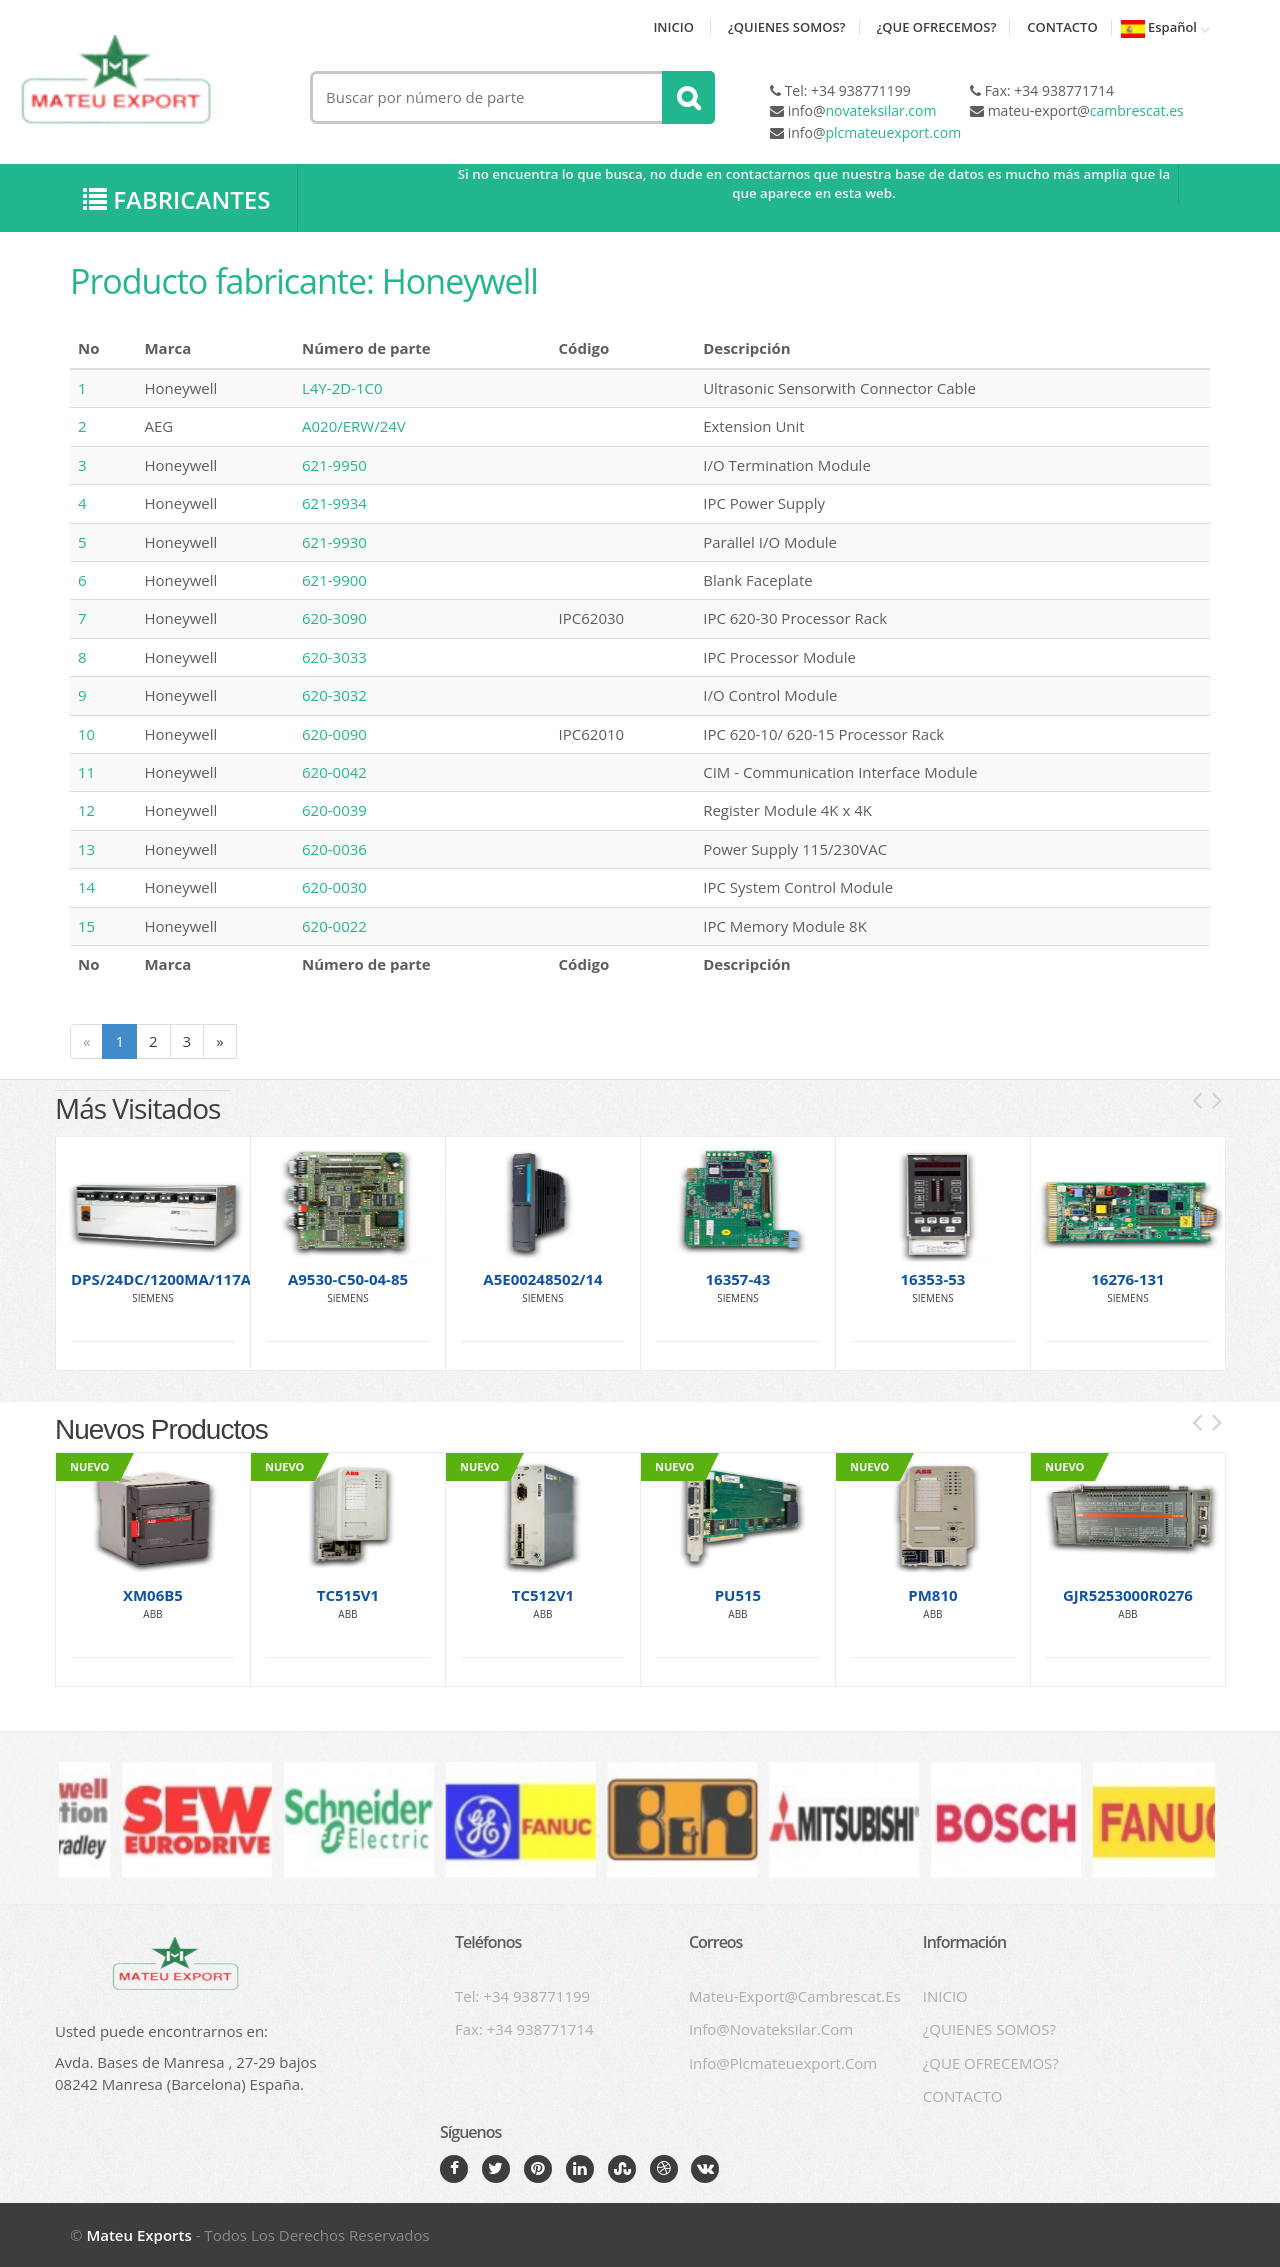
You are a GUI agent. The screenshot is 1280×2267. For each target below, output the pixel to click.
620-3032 (334, 696)
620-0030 (334, 888)
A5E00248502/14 (542, 1279)
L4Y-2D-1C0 (342, 389)
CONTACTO (1062, 27)
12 (86, 811)
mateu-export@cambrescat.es (795, 1996)
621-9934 (334, 504)
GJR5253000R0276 (1128, 1595)
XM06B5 (153, 1595)
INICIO (673, 27)
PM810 (932, 1595)
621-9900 (334, 581)
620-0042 (334, 773)
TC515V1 (348, 1595)
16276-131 (1127, 1279)
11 (86, 773)
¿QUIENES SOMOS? (787, 27)
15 (86, 927)
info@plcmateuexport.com (783, 2063)
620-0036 (334, 850)
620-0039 (334, 811)
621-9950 (334, 465)
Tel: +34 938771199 (522, 1996)
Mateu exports (138, 2235)
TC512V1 (543, 1595)
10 (86, 734)
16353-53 (933, 1279)
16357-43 (738, 1279)
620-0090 (334, 734)
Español (1159, 29)
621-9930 (334, 542)
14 (86, 888)
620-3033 (334, 658)
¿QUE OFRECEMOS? (936, 27)
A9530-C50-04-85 (348, 1279)
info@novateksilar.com (771, 2029)
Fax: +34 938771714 (524, 2029)
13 (86, 850)
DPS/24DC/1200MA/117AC (166, 1279)
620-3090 (334, 619)
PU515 (738, 1595)
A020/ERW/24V (354, 427)
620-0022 (334, 927)
